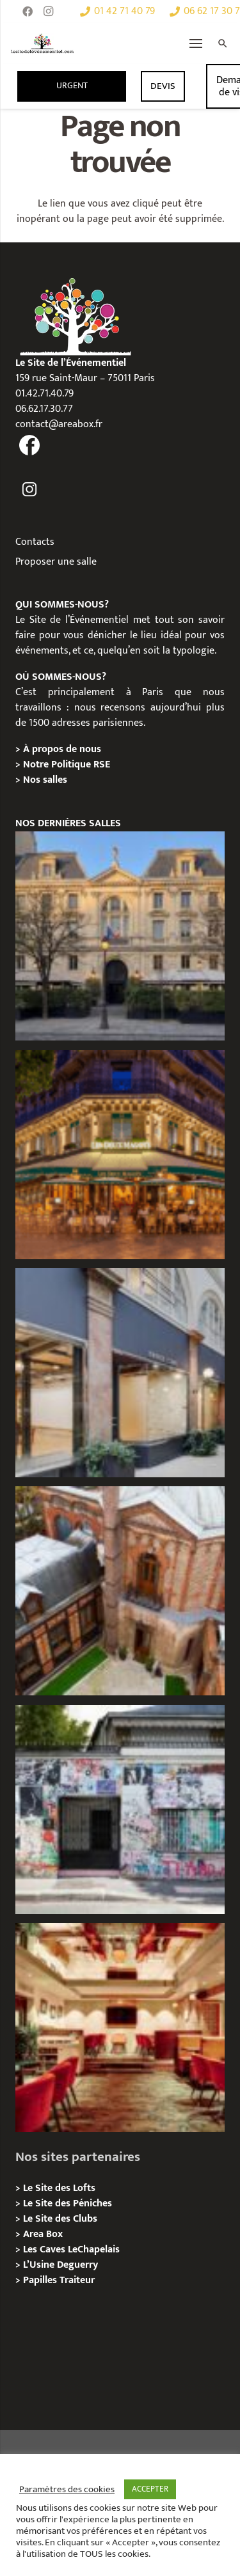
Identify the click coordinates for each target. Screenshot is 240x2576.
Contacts (34, 542)
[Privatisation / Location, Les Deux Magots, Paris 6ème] (120, 1154)
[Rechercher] (223, 43)
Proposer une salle (56, 561)
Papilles (41, 2280)
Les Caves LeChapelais (71, 2249)
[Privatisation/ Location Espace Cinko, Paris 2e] (120, 1372)
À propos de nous (62, 749)
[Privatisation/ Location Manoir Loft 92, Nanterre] (120, 1590)
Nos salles (45, 780)
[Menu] (196, 43)
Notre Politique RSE (66, 764)
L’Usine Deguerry (60, 2265)
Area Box (43, 2234)
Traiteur (77, 2280)
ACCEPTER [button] (150, 2489)
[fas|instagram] (29, 490)
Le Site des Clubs (60, 2218)
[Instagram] (48, 11)
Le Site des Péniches (67, 2203)
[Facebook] (27, 11)
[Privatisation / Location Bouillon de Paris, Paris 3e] (120, 2027)
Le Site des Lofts (59, 2188)
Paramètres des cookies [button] (67, 2489)
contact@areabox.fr (58, 424)
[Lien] (42, 43)
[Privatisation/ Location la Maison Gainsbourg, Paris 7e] (120, 1809)
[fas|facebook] (29, 446)
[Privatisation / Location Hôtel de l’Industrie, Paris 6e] (120, 936)
